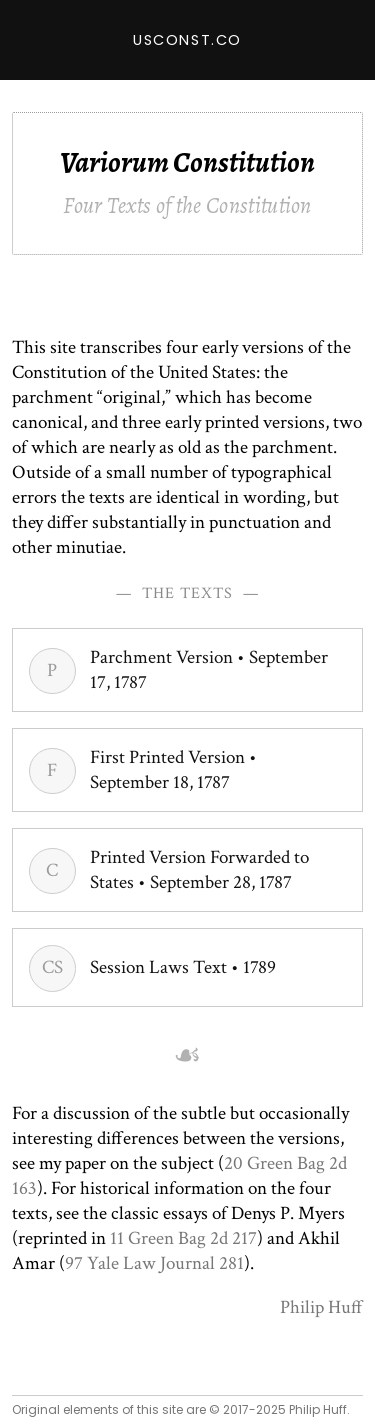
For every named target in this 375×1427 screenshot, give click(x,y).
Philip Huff (321, 1307)
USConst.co (187, 40)
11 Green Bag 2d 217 (183, 1238)
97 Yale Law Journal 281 (154, 1263)
